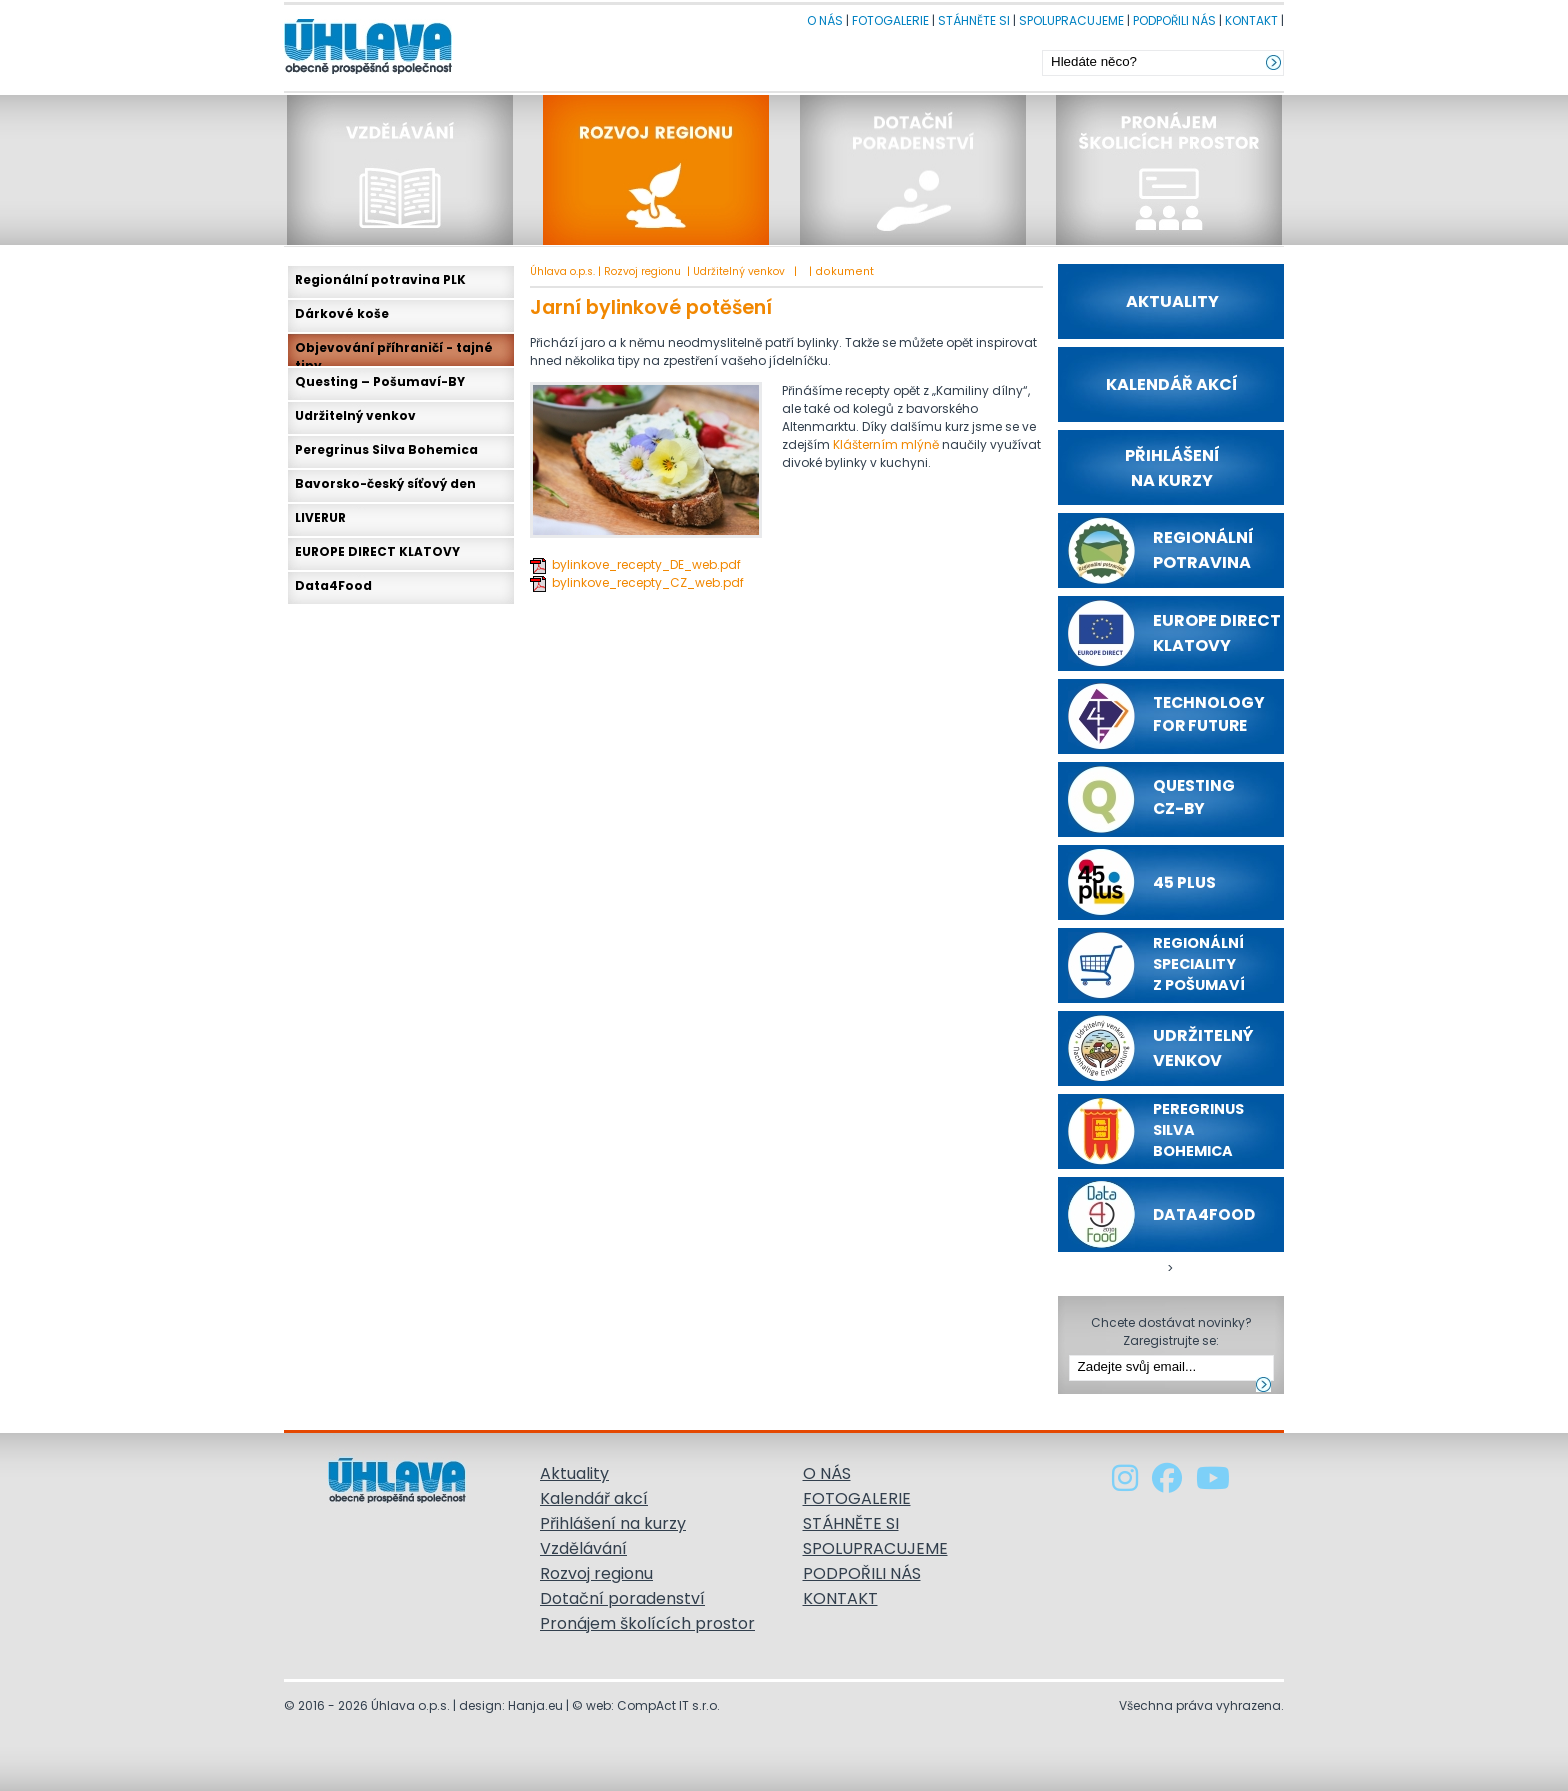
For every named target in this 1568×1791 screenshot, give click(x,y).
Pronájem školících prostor (647, 1623)
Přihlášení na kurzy (613, 1523)
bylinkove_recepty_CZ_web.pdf (648, 582)
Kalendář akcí (594, 1498)
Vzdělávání (583, 1548)
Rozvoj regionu (642, 271)
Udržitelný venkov (740, 271)
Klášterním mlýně (886, 444)
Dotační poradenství (622, 1598)
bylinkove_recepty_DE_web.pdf (646, 564)
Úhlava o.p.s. (562, 271)
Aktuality (574, 1473)
